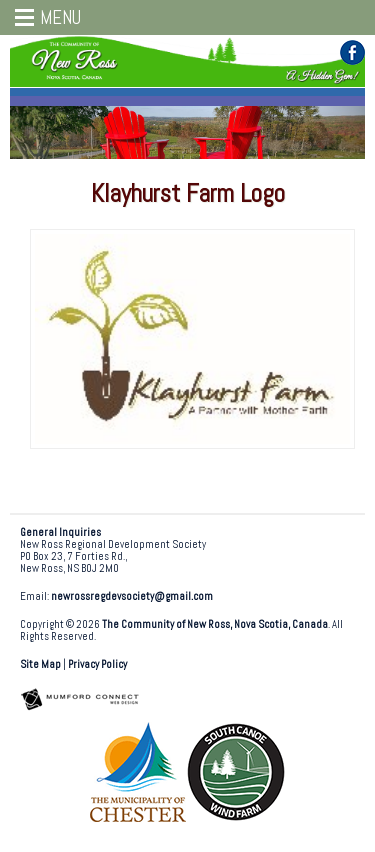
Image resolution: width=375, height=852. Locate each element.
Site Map (40, 664)
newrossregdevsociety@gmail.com (132, 596)
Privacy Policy (97, 664)
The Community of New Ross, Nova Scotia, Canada (215, 624)
